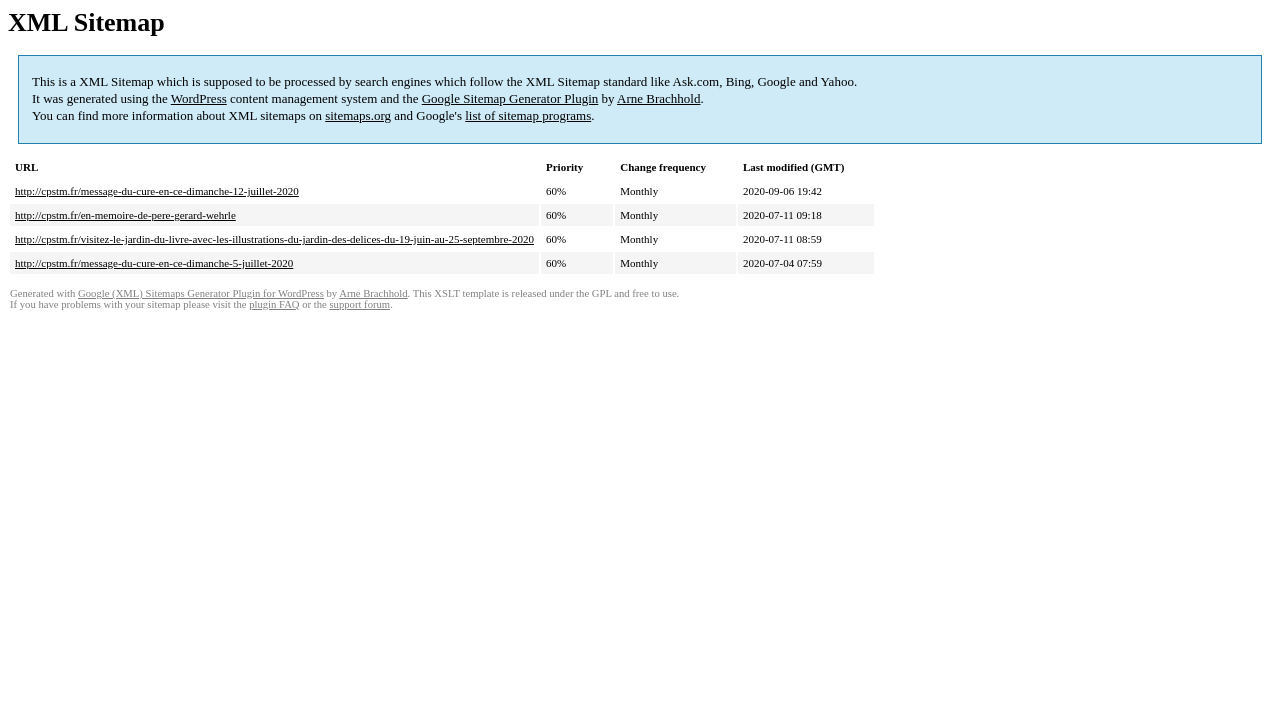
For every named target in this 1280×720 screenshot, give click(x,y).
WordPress (199, 98)
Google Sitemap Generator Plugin (510, 98)
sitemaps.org (358, 115)
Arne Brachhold (658, 98)
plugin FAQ (274, 304)
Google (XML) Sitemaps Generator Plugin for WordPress (201, 293)
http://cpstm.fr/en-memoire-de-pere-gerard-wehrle (125, 215)
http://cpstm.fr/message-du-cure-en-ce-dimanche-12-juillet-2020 (157, 191)
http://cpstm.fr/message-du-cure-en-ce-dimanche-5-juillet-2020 (154, 263)
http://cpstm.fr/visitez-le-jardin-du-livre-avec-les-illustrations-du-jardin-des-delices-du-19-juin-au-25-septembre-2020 (274, 239)
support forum (359, 304)
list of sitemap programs (528, 115)
